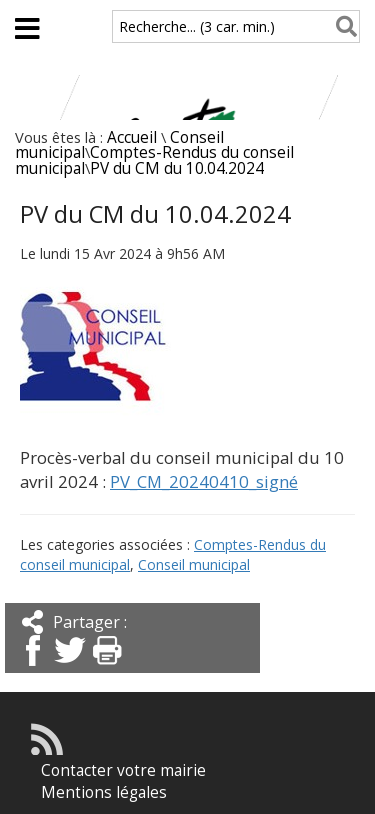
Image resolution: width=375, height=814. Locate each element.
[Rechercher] (342, 26)
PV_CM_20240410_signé (204, 481)
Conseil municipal (194, 564)
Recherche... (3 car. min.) (197, 26)
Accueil (132, 137)
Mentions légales (104, 792)
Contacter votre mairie (123, 770)
